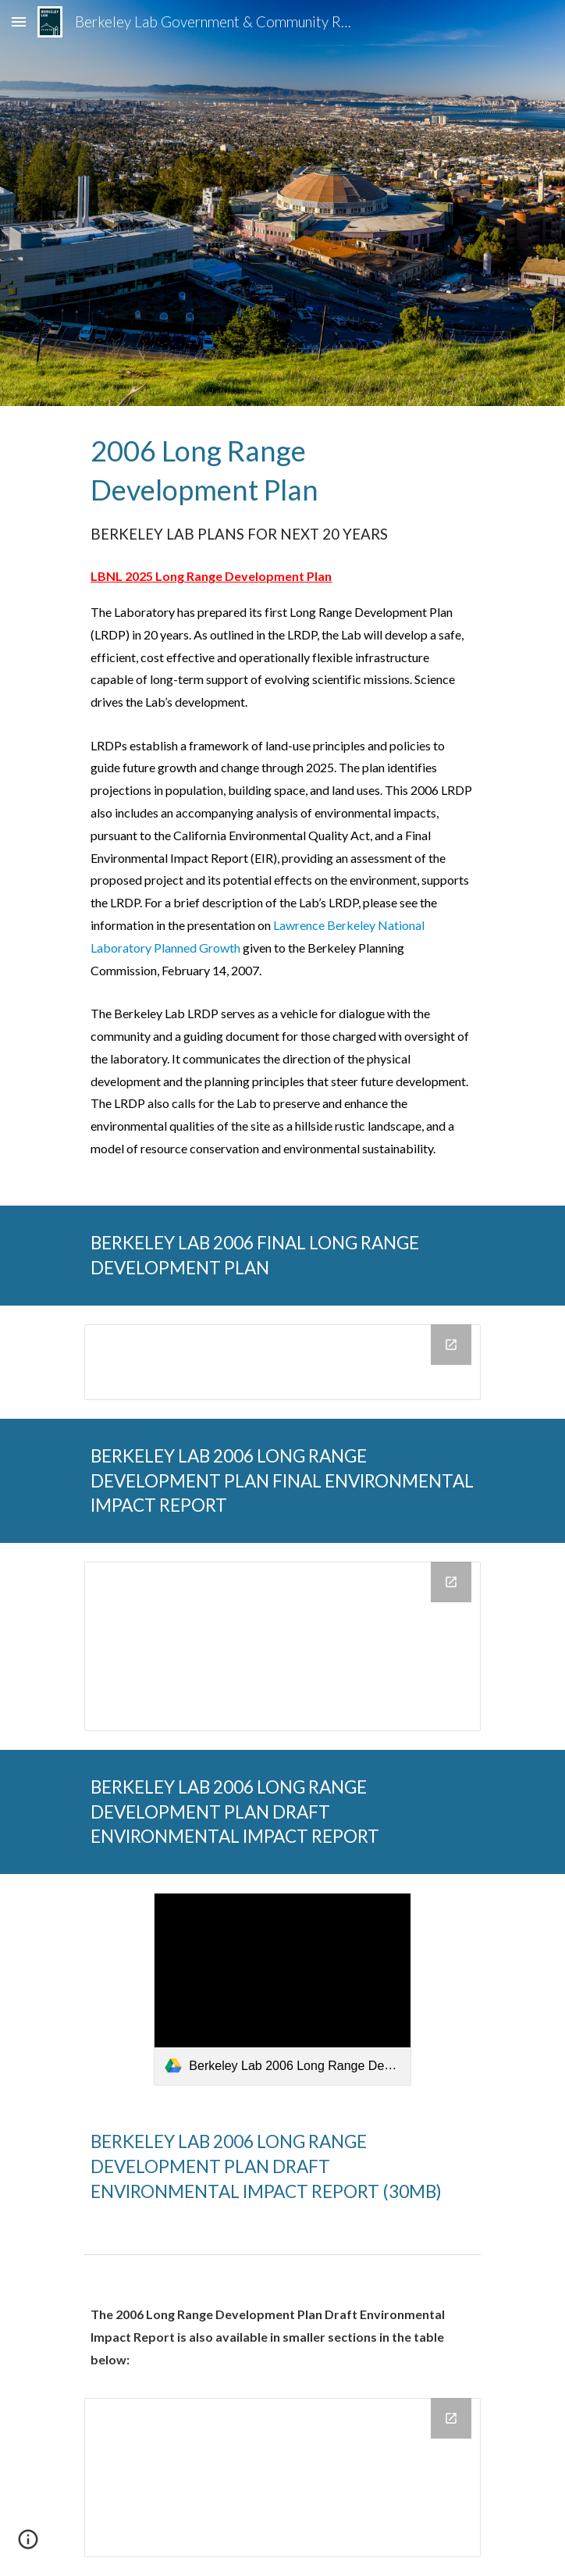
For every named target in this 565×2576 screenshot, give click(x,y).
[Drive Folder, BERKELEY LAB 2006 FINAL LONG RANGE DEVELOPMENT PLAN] (282, 1362)
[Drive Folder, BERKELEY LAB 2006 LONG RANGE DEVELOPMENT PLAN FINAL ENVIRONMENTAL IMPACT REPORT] (282, 1646)
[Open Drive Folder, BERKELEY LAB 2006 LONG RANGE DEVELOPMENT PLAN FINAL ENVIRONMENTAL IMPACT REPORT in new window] (451, 1582)
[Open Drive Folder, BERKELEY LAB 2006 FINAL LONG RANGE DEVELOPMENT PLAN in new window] (451, 1344)
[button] (18, 21)
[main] (282, 806)
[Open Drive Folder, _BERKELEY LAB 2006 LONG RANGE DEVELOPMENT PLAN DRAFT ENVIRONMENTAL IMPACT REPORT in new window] (451, 2418)
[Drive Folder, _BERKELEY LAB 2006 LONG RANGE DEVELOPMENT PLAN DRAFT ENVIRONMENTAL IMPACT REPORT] (282, 2477)
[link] (282, 1989)
